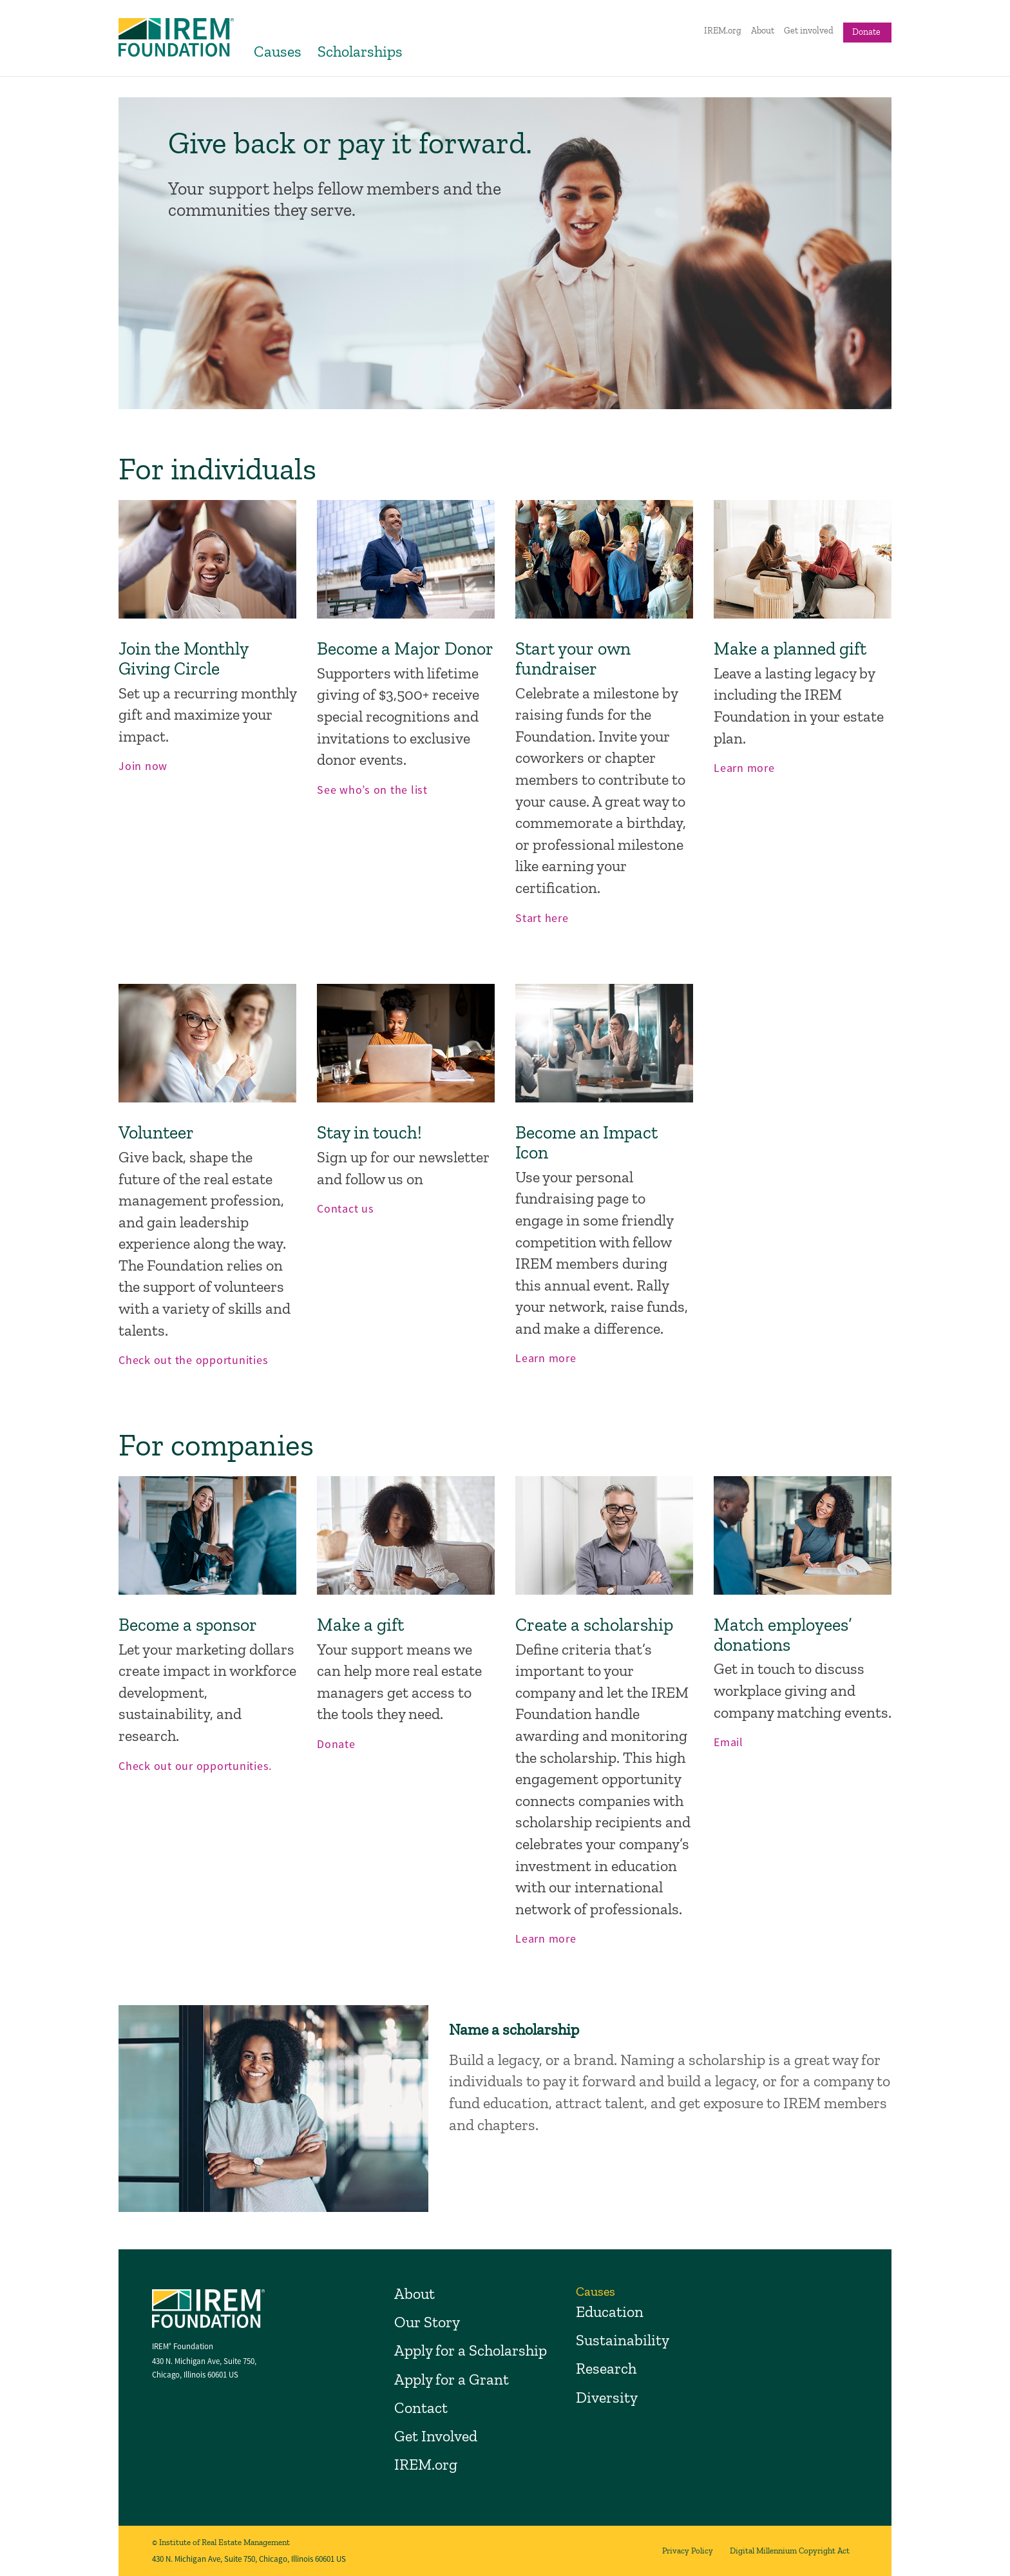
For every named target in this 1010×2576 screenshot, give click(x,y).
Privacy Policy (687, 2550)
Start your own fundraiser (573, 658)
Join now (143, 765)
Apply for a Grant (451, 2379)
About (762, 30)
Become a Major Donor (405, 648)
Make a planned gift (790, 648)
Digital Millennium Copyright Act (790, 2550)
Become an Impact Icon (586, 1142)
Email (728, 1742)
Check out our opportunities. (195, 1765)
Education (609, 2311)
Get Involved (435, 2436)
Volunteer (156, 1132)
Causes (277, 51)
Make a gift (360, 1624)
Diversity (607, 2397)
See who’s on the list (372, 789)
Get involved (809, 30)
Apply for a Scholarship (470, 2350)
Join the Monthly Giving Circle (183, 658)
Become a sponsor (188, 1624)
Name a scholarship (514, 2029)
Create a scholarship (594, 1624)
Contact (421, 2407)
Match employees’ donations (783, 1634)
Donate (866, 31)
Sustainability (622, 2340)
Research (606, 2368)
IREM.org (722, 30)
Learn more (744, 767)
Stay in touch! (369, 1132)
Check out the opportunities (193, 1359)
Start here (542, 917)
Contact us (345, 1208)
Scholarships (360, 51)
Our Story (427, 2321)
